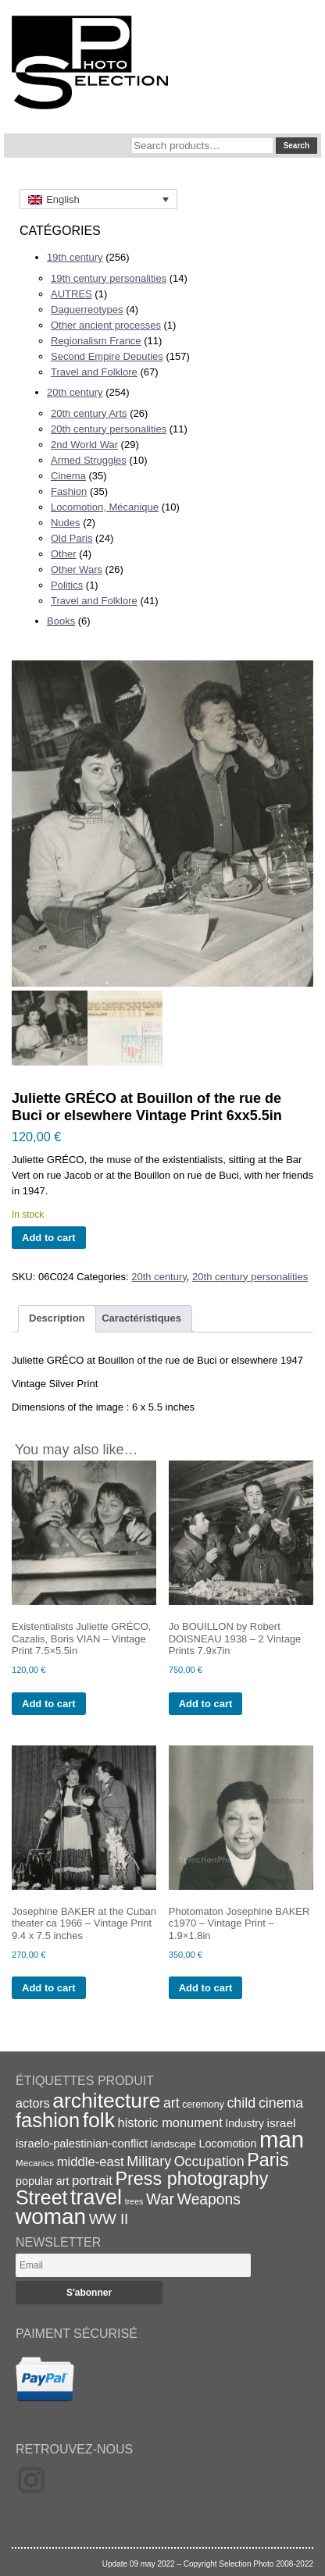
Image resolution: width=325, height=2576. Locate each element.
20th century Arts (89, 413)
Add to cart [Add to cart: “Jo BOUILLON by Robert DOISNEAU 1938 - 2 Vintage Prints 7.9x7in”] (206, 1704)
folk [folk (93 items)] (99, 2120)
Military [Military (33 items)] (149, 2161)
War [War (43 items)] (160, 2199)
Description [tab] (57, 1318)
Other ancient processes (106, 325)
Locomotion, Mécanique (105, 507)
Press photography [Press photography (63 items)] (191, 2179)
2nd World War (84, 444)
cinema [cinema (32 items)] (281, 2103)
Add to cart (49, 1238)
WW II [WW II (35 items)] (108, 2219)
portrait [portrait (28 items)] (92, 2180)
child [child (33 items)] (241, 2103)
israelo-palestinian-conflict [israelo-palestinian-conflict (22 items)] (82, 2143)
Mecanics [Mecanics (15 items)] (35, 2163)
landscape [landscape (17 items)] (173, 2144)
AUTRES (71, 294)
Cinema (68, 476)
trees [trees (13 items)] (134, 2201)
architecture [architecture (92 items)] (106, 2100)
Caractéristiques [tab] (141, 1318)
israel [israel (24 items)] (281, 2122)
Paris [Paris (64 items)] (267, 2160)
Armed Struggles (89, 460)
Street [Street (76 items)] (41, 2197)
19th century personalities (108, 278)
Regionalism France (96, 341)
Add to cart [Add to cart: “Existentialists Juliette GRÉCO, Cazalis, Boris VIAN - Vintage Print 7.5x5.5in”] (49, 1704)
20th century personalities (108, 429)
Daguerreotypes (87, 309)
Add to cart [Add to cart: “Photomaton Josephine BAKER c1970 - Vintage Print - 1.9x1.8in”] (206, 1988)
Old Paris (71, 538)
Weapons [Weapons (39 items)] (209, 2199)
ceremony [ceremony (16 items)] (203, 2104)
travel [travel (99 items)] (96, 2197)
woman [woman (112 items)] (51, 2216)
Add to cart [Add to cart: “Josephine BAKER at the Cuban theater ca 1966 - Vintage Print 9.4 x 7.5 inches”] (49, 1988)
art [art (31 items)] (171, 2103)
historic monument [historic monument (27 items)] (170, 2122)
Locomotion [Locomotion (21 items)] (227, 2143)
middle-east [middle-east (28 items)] (90, 2161)
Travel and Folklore (94, 372)
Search (296, 145)
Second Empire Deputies (107, 356)
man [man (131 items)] (281, 2139)
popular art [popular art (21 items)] (42, 2181)
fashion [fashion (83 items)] (48, 2120)
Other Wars (76, 569)
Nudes (65, 522)
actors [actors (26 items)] (33, 2103)
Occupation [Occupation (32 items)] (209, 2161)
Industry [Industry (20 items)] (244, 2123)
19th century (75, 257)
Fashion (69, 491)
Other (64, 554)
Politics (67, 585)
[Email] (133, 2265)
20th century (75, 392)
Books (61, 621)
